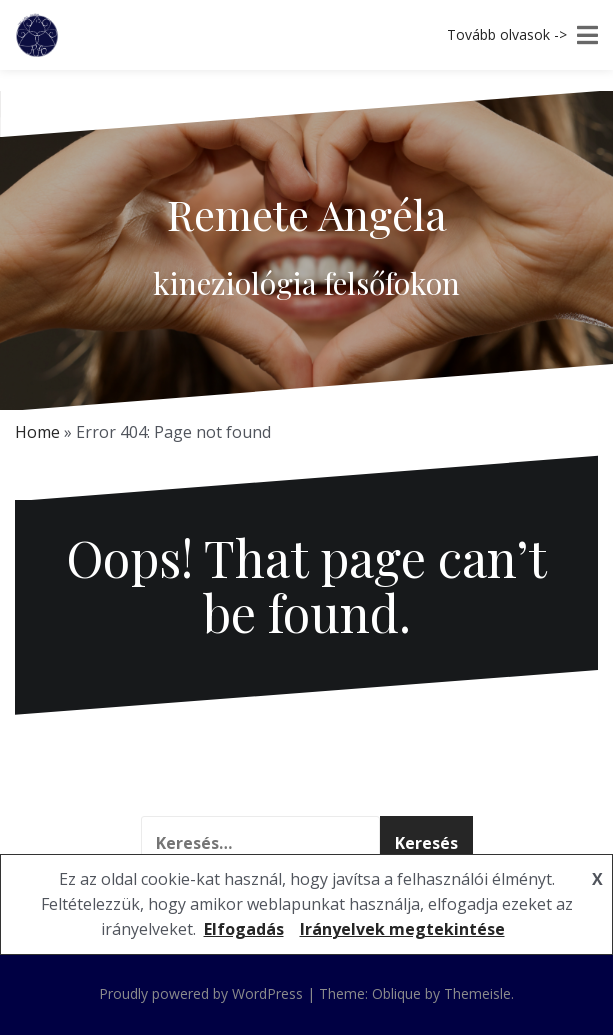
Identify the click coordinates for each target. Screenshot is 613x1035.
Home (37, 432)
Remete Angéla (307, 214)
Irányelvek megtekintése (402, 929)
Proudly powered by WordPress (201, 993)
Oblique (396, 993)
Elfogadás (244, 929)
